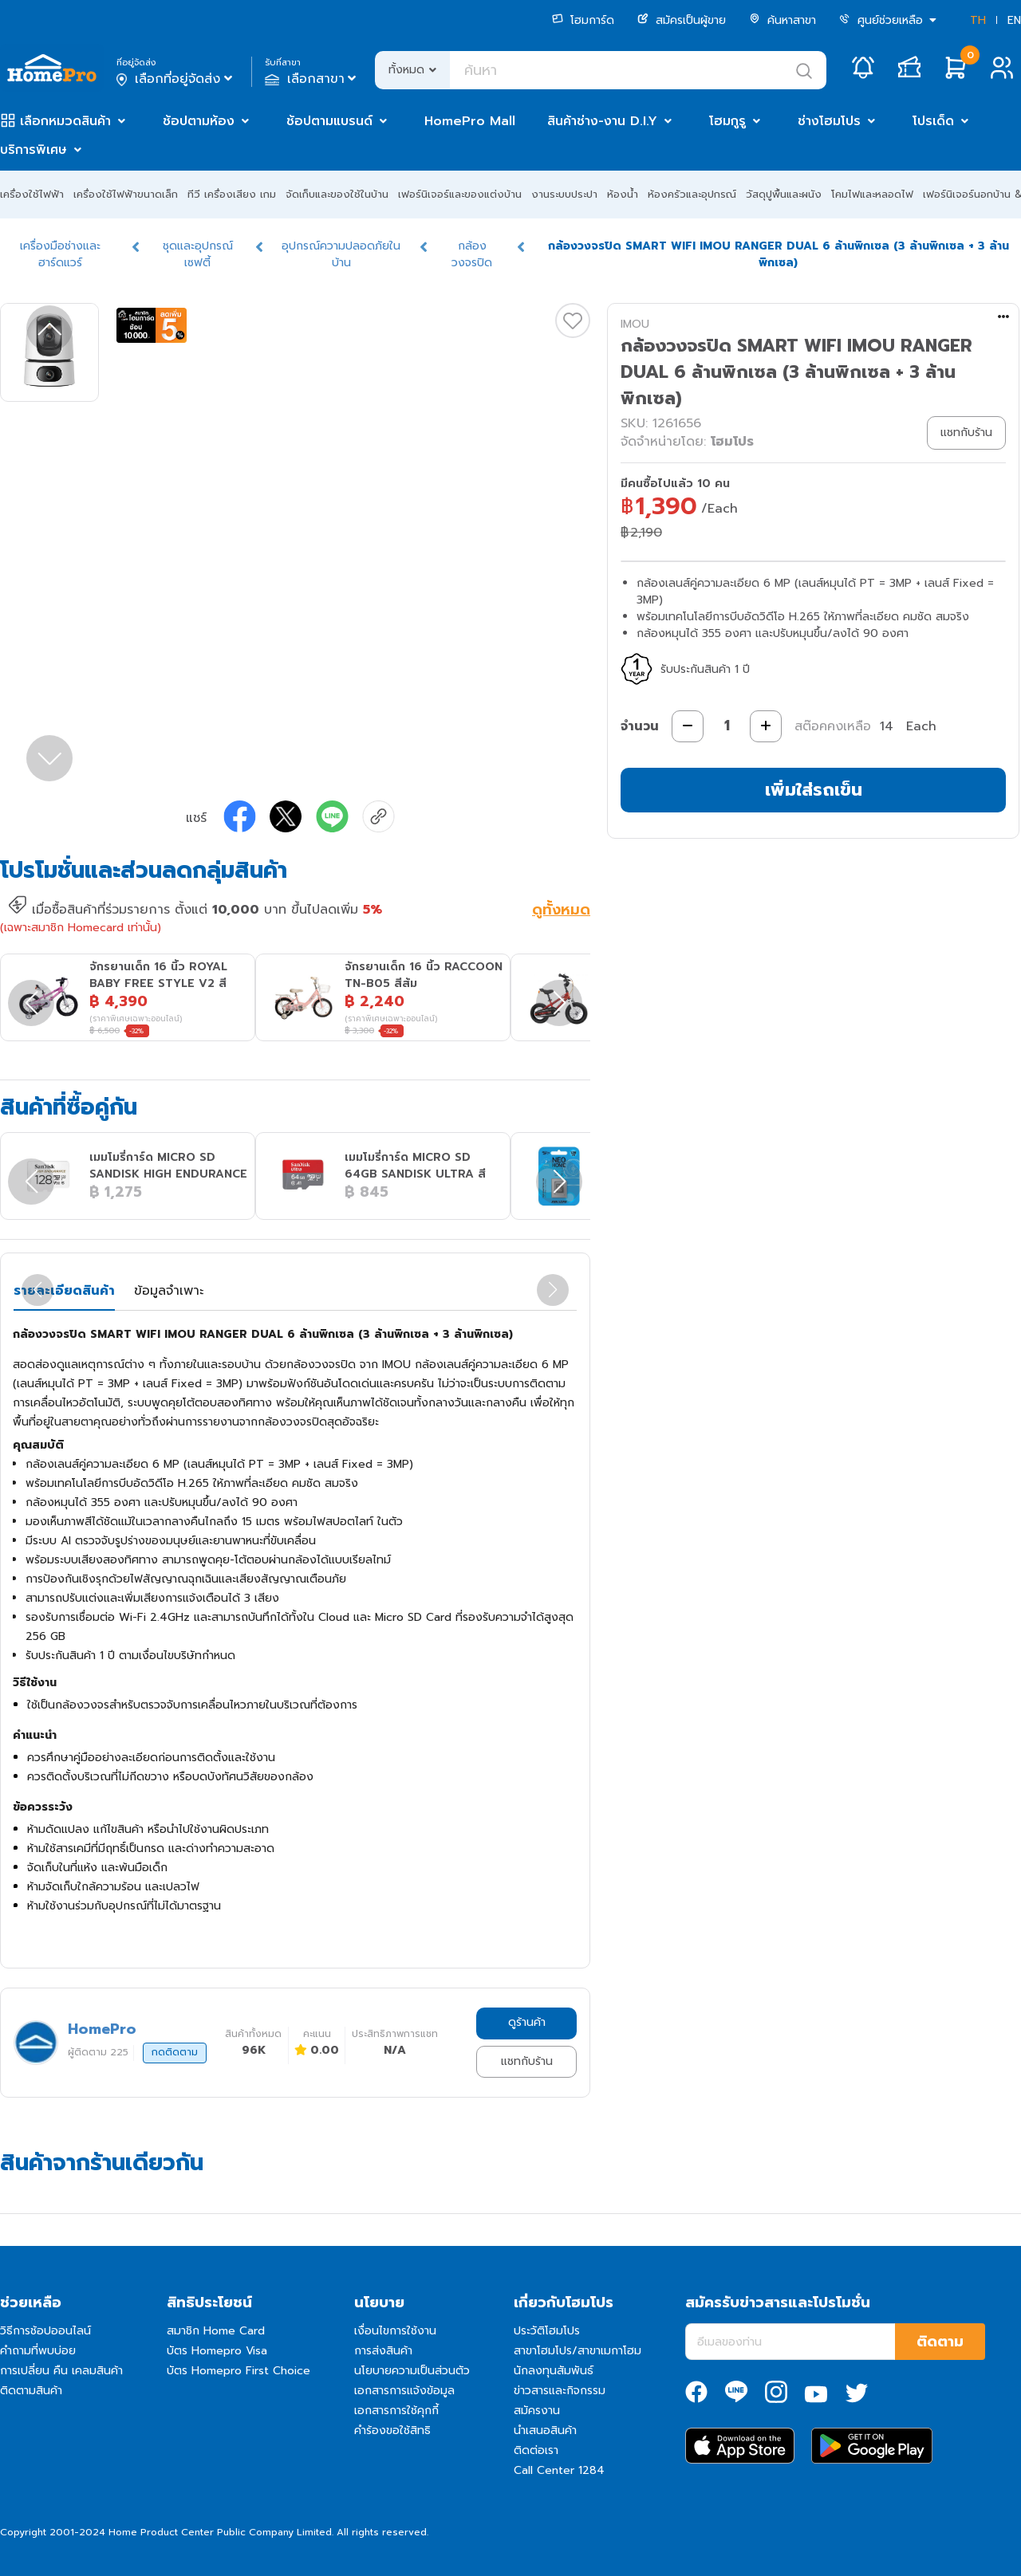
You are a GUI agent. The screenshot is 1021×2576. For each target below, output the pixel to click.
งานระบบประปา (564, 194)
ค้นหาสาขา (782, 20)
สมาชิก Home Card (216, 2330)
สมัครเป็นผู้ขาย (681, 20)
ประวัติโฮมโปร (547, 2330)
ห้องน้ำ (622, 194)
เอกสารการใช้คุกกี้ (396, 2410)
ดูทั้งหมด (561, 911)
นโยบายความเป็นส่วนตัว (412, 2370)
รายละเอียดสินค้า (64, 1290)
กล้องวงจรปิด (471, 254)
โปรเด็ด (933, 121)
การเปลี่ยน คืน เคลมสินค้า (61, 2370)
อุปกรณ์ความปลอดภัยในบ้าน (341, 254)
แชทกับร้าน (527, 2061)
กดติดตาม (175, 2052)
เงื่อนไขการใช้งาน (395, 2330)
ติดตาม (940, 2341)
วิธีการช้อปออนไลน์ (45, 2330)
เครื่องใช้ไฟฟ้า (32, 194)
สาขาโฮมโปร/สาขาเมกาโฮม (577, 2350)
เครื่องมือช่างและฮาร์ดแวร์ (60, 254)
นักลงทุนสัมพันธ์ (553, 2370)
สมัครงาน (537, 2410)
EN (1014, 20)
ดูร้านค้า (527, 2022)
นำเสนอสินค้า (545, 2430)
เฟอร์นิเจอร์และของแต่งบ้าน (460, 194)
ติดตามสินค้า (31, 2390)
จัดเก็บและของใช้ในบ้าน (337, 194)
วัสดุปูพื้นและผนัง (784, 194)
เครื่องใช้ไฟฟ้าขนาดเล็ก (125, 194)
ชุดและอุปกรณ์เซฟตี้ (198, 254)
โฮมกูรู (727, 121)
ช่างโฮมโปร (829, 121)
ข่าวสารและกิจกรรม (559, 2390)
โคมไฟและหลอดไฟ (872, 194)
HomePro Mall (469, 121)
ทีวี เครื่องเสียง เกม (231, 194)
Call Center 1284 (559, 2470)
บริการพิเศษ (33, 149)
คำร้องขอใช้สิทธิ (392, 2430)
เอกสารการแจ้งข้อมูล (404, 2390)
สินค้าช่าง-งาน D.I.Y (602, 121)
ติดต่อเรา (536, 2450)
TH (978, 20)
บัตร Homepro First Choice (238, 2370)
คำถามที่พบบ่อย (38, 2350)
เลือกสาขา (312, 79)
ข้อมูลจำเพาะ (168, 1290)
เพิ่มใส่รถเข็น (813, 790)
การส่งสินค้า (383, 2350)
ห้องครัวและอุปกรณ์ (692, 194)
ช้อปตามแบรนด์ (329, 121)
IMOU (635, 324)
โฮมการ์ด (583, 20)
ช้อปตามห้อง (199, 121)
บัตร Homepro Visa (217, 2350)
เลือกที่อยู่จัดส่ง (175, 79)
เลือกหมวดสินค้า (65, 121)
